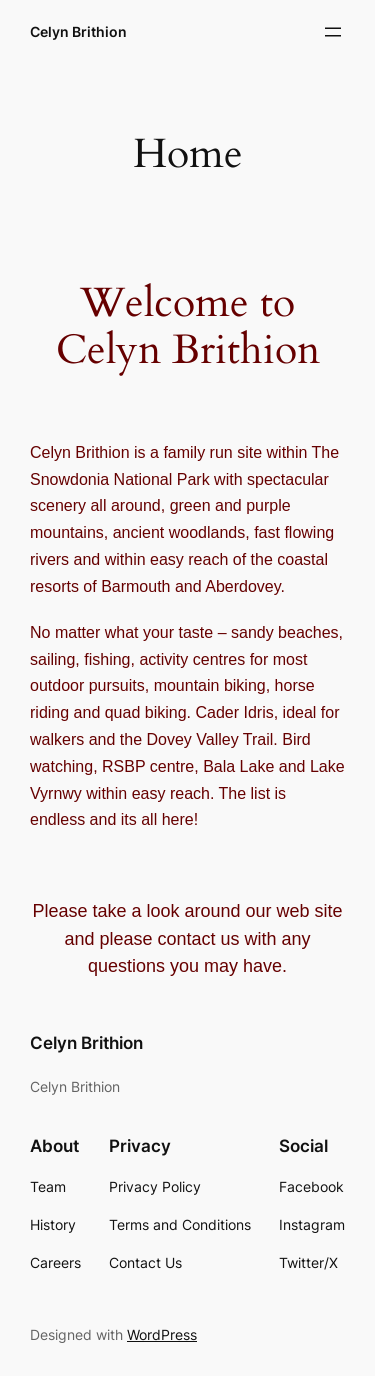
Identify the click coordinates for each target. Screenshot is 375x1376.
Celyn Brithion (78, 31)
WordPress (162, 1334)
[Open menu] (333, 32)
